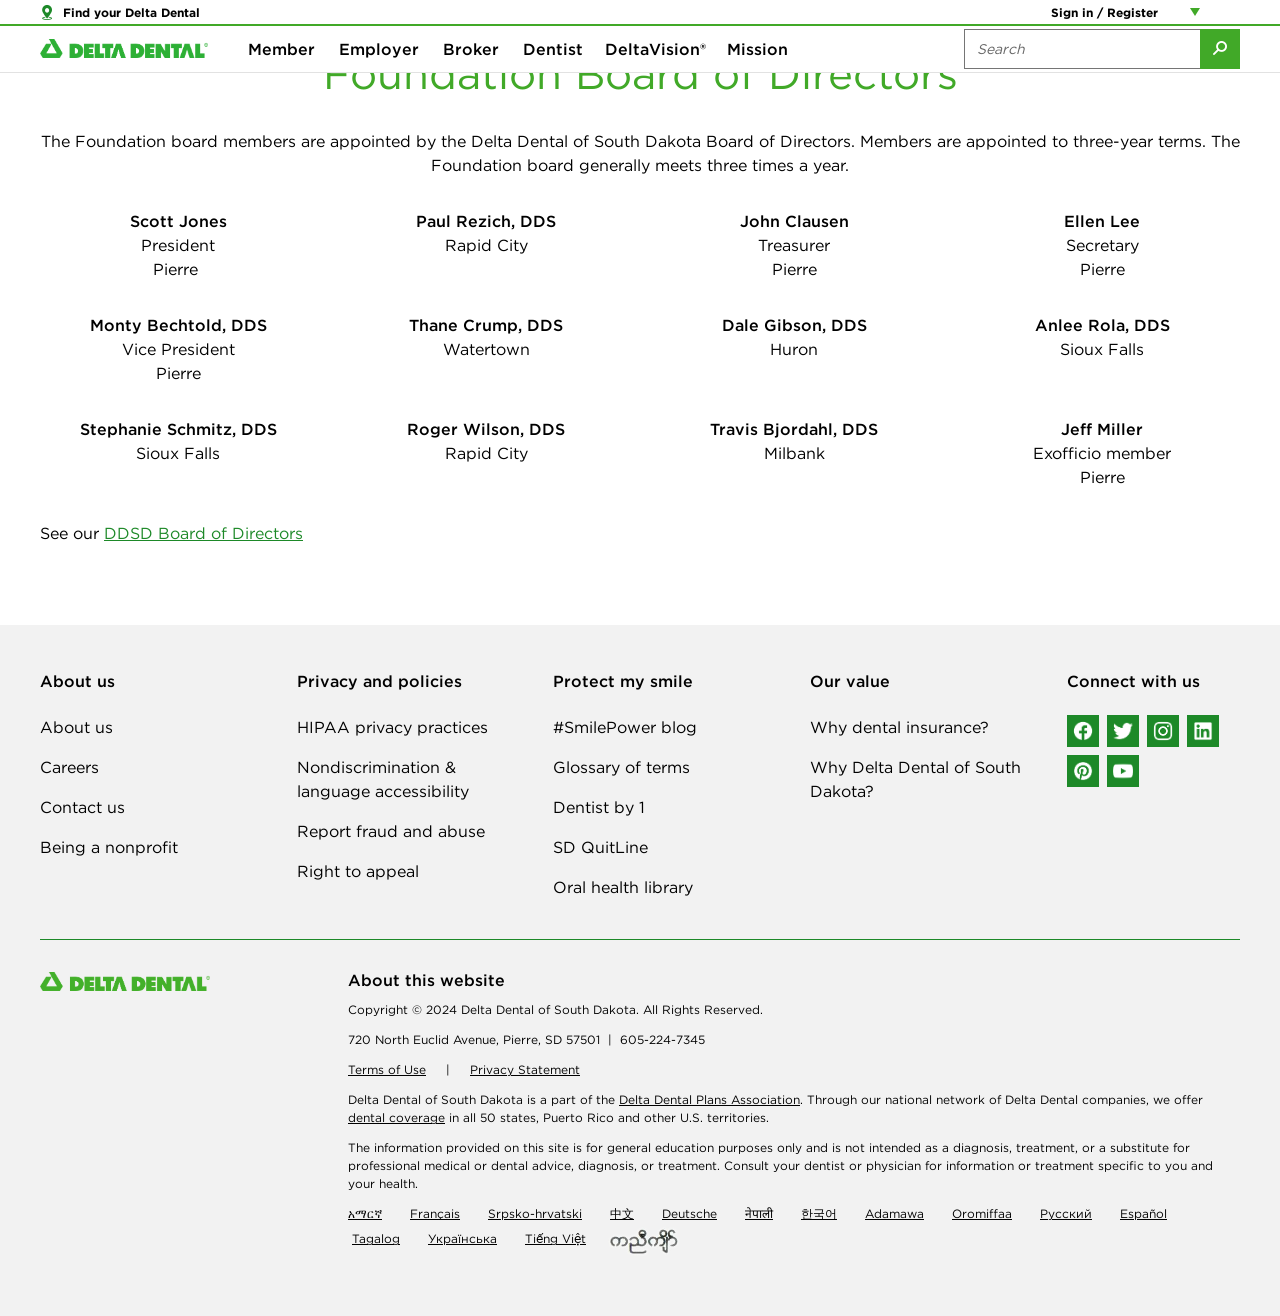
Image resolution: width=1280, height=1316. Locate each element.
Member (281, 80)
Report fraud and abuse (391, 831)
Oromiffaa (982, 1213)
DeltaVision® (655, 80)
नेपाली (759, 1213)
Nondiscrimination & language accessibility (383, 779)
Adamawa (894, 1213)
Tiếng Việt (555, 1238)
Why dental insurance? (899, 727)
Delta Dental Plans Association (709, 1099)
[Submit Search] (1220, 80)
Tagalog (376, 1238)
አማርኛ (365, 1213)
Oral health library (623, 887)
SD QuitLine (600, 847)
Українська (462, 1238)
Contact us (82, 807)
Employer (379, 80)
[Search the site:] (1082, 80)
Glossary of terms (621, 767)
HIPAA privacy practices (392, 727)
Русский (1066, 1213)
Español (1143, 1213)
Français (435, 1213)
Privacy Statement (525, 1069)
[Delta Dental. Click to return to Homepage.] (124, 80)
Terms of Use (387, 1069)
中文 (622, 1213)
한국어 (819, 1213)
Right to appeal (358, 871)
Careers (69, 767)
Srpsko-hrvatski (535, 1213)
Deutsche (689, 1213)
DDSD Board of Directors (203, 533)
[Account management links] (1199, 20)
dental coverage (396, 1117)
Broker (471, 80)
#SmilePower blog (625, 727)
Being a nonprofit (109, 847)
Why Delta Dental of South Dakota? (915, 779)
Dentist (553, 80)
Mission (757, 80)
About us (76, 727)
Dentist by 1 (599, 807)
